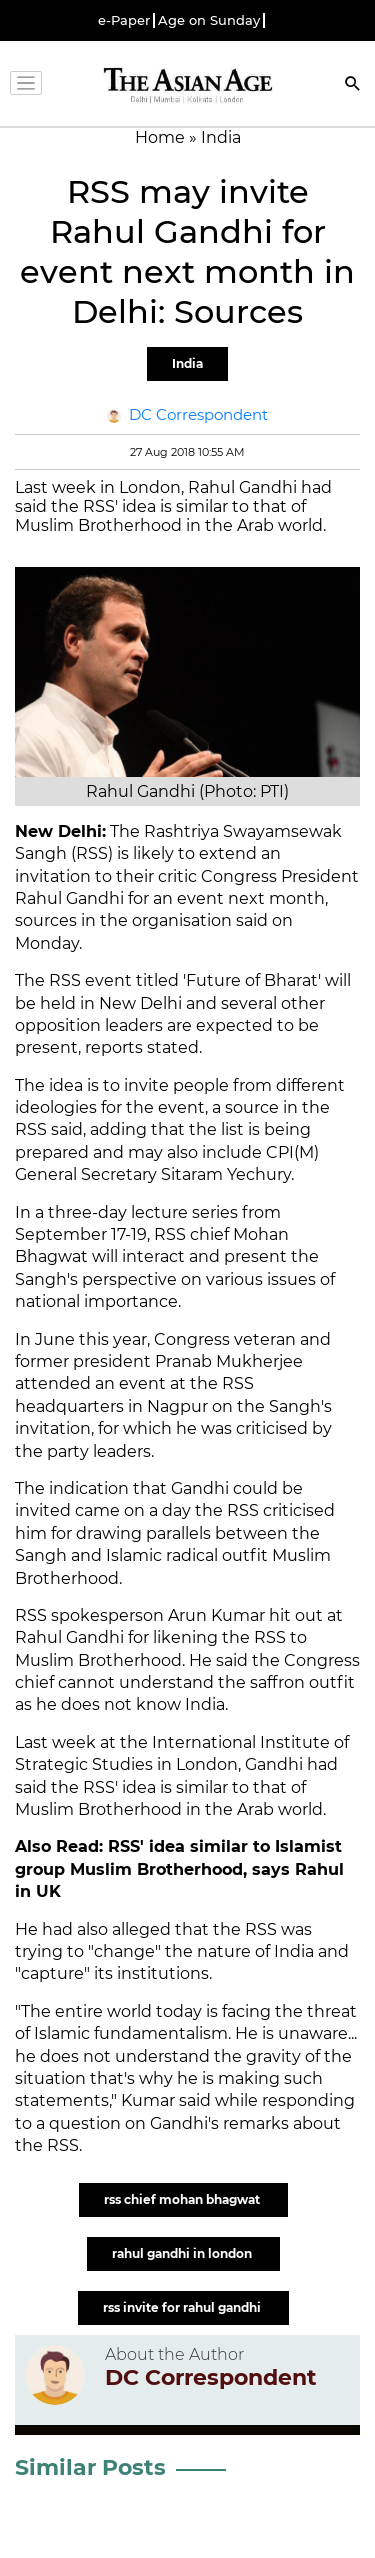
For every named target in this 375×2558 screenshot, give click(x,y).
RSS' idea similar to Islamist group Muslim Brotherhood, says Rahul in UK (179, 1869)
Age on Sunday (209, 20)
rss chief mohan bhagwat (183, 2199)
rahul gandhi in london (183, 2253)
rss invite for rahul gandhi (183, 2307)
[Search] (353, 85)
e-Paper (124, 20)
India (187, 363)
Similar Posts (90, 2467)
